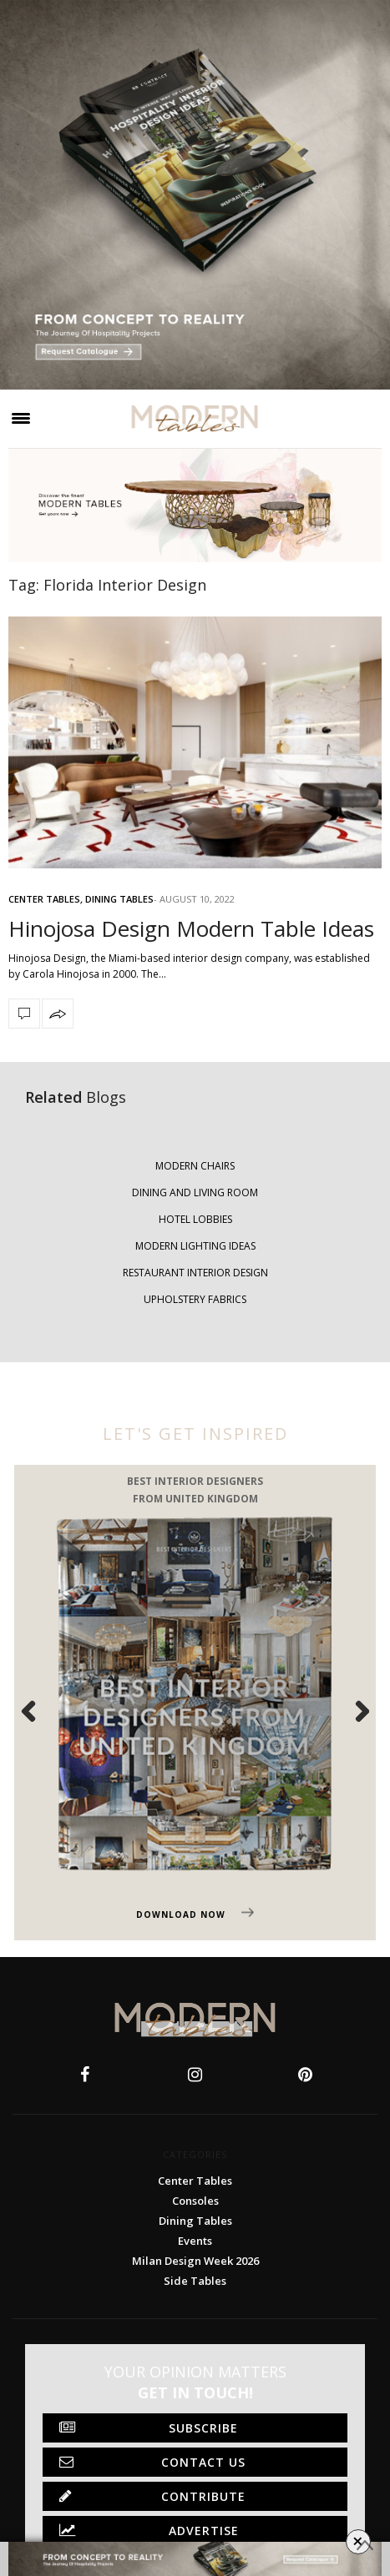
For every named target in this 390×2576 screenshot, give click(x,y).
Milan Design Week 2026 (195, 2260)
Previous (37, 1711)
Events (195, 2240)
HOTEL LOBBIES (195, 1219)
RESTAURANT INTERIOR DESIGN (195, 1272)
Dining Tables (119, 899)
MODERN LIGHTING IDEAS (195, 1246)
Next (352, 1711)
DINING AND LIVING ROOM (195, 1192)
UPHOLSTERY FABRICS (195, 1299)
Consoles (195, 2200)
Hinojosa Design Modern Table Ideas (191, 928)
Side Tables (195, 2280)
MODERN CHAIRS (195, 1166)
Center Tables (44, 899)
